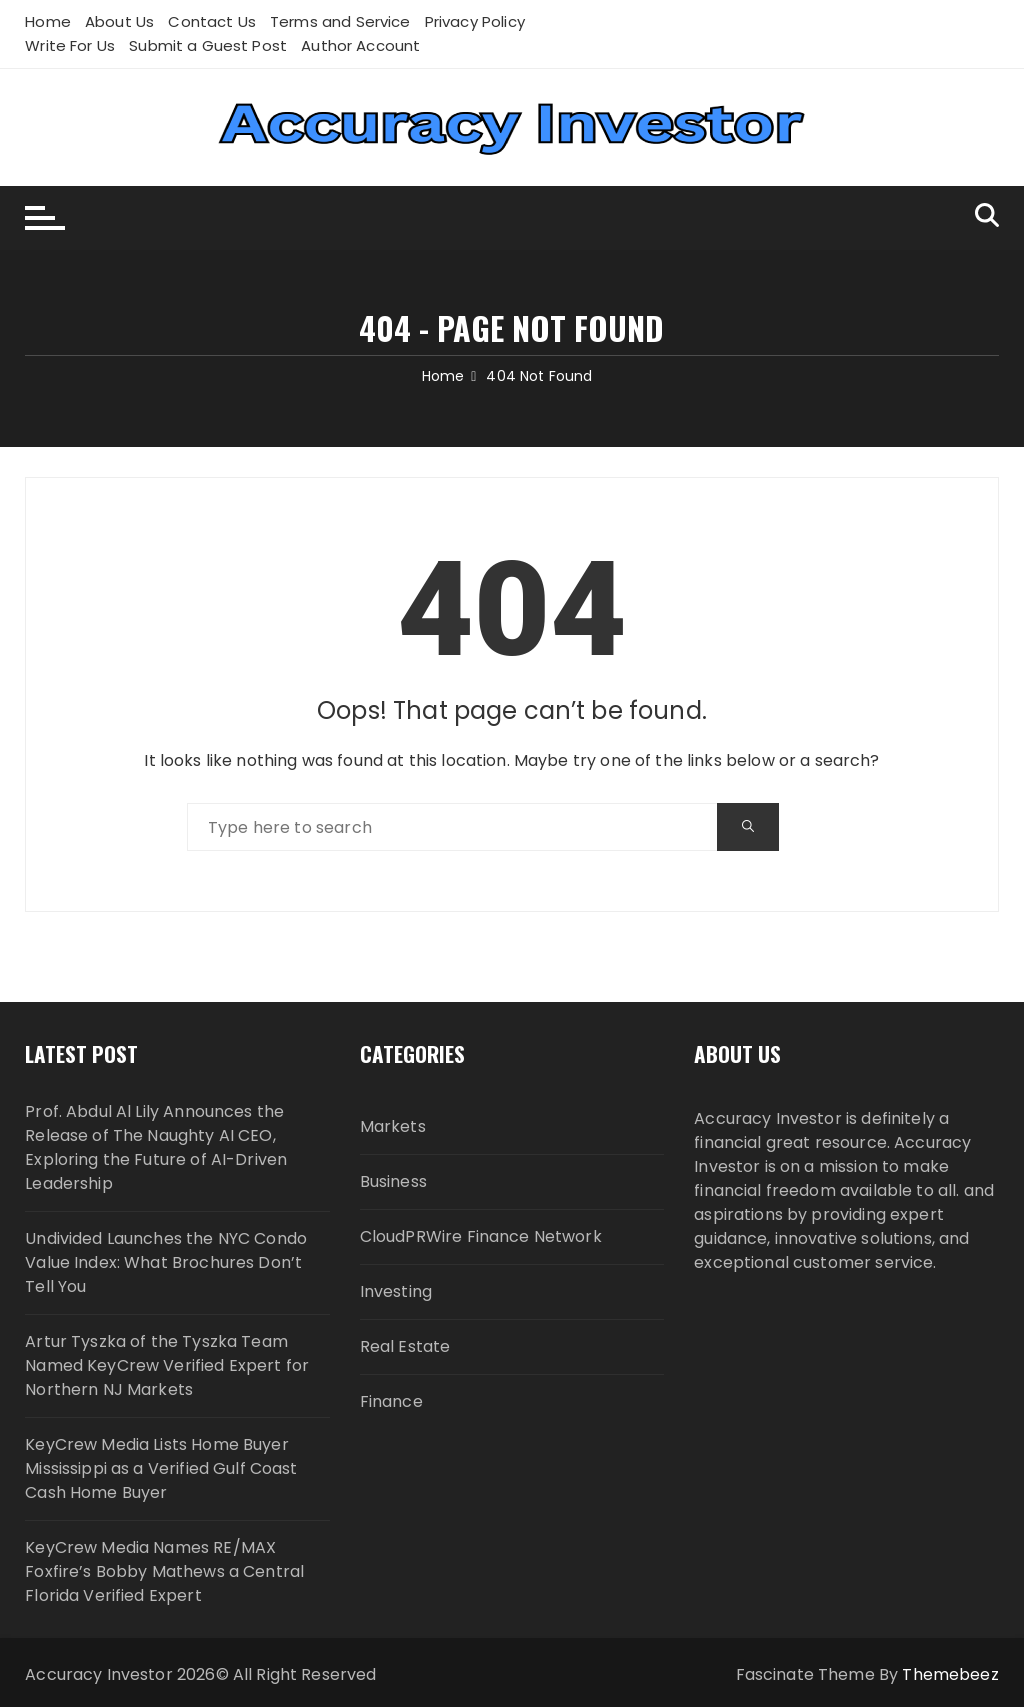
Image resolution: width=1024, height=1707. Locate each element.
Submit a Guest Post (208, 45)
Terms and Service (340, 21)
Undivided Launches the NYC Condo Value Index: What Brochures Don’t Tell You (166, 1262)
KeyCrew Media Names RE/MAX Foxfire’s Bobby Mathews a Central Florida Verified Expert (164, 1571)
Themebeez (950, 1674)
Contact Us (212, 21)
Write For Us (70, 45)
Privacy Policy (475, 21)
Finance (391, 1401)
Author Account (360, 45)
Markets (393, 1126)
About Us (119, 21)
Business (393, 1181)
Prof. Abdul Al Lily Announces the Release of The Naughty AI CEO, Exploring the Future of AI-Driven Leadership (156, 1147)
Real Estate (405, 1346)
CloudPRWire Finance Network (481, 1236)
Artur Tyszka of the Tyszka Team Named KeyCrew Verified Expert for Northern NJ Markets (167, 1365)
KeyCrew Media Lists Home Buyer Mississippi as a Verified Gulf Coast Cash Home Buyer (161, 1468)
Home (48, 21)
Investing (396, 1291)
